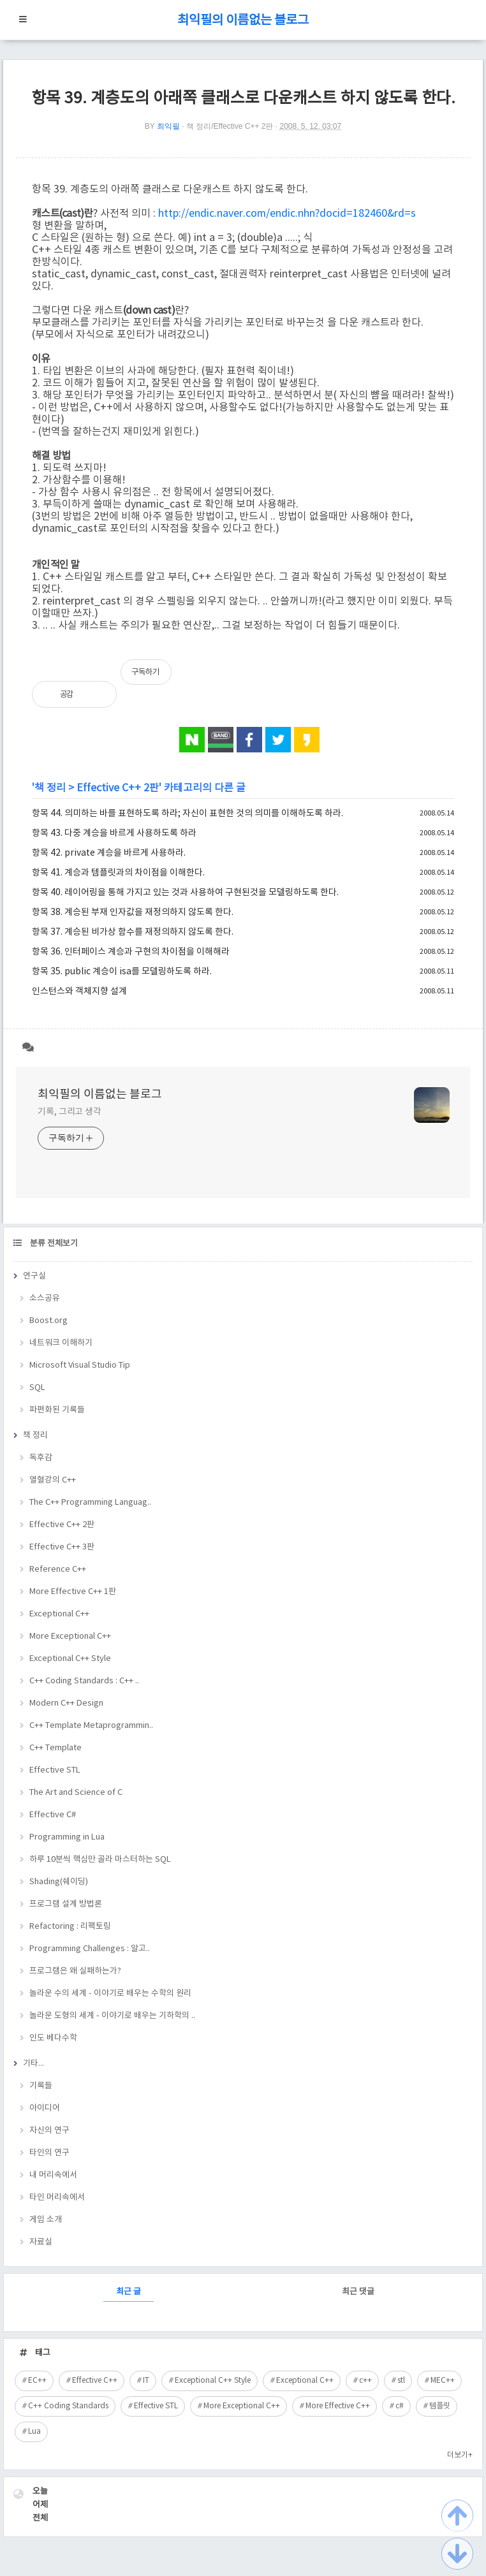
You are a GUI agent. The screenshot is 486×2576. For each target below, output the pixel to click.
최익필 (168, 126)
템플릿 (439, 2406)
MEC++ (443, 2380)
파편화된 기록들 (57, 1410)
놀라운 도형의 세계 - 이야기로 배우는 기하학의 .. (112, 2016)
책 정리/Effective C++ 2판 (230, 126)
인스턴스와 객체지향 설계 (79, 991)
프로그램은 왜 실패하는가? (75, 1971)
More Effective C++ (338, 2406)
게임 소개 (45, 2220)
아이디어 (44, 2108)
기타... (33, 2063)
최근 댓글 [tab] (358, 2292)
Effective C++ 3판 (61, 1547)
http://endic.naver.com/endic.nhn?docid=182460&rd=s (287, 213)
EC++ (37, 2380)
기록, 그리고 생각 (69, 1112)
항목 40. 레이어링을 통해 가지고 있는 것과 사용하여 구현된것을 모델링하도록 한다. (185, 893)
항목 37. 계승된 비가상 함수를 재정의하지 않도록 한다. (132, 932)
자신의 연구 (49, 2130)
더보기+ (460, 2455)
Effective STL (54, 1770)
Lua (34, 2431)
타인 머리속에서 (57, 2197)
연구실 (34, 1276)
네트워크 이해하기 (60, 1343)
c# (399, 2406)
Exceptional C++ (59, 1614)
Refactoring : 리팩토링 (70, 1926)
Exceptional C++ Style (70, 1659)
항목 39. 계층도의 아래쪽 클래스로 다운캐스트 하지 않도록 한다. (243, 98)
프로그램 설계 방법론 (65, 1904)
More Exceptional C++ (70, 1636)
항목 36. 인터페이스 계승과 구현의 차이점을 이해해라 (131, 952)
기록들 (40, 2086)
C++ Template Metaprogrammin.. (91, 1726)
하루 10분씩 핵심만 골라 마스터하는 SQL (100, 1859)
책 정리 (50, 788)
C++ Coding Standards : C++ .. (84, 1681)
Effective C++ (94, 2380)
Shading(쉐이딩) (58, 1882)
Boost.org (48, 1321)
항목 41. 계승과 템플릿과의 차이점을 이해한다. (118, 873)
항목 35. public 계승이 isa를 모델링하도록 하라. (122, 972)
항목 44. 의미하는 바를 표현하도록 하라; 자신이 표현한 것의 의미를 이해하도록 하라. (187, 814)
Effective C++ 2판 (118, 788)
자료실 (40, 2242)
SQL (37, 1388)
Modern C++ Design (66, 1703)
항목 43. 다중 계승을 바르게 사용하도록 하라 (114, 833)
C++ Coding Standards (68, 2406)
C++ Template (55, 1748)
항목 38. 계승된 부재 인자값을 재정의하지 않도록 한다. (132, 912)
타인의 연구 (49, 2153)
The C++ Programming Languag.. (90, 1502)
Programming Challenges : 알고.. (89, 1949)
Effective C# (52, 1815)
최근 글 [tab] (128, 2292)
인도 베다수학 (53, 2038)
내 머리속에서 (53, 2175)
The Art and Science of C (75, 1792)
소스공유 (44, 1298)
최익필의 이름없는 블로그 (243, 20)
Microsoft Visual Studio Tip (79, 1365)
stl (401, 2380)
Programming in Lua (67, 1837)
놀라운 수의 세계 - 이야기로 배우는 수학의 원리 (110, 1993)
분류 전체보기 (53, 1243)
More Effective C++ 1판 (72, 1592)
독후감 (40, 1458)
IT (146, 2380)
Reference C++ (57, 1569)
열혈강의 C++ (52, 1480)
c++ (365, 2380)
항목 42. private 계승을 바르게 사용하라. (109, 853)
